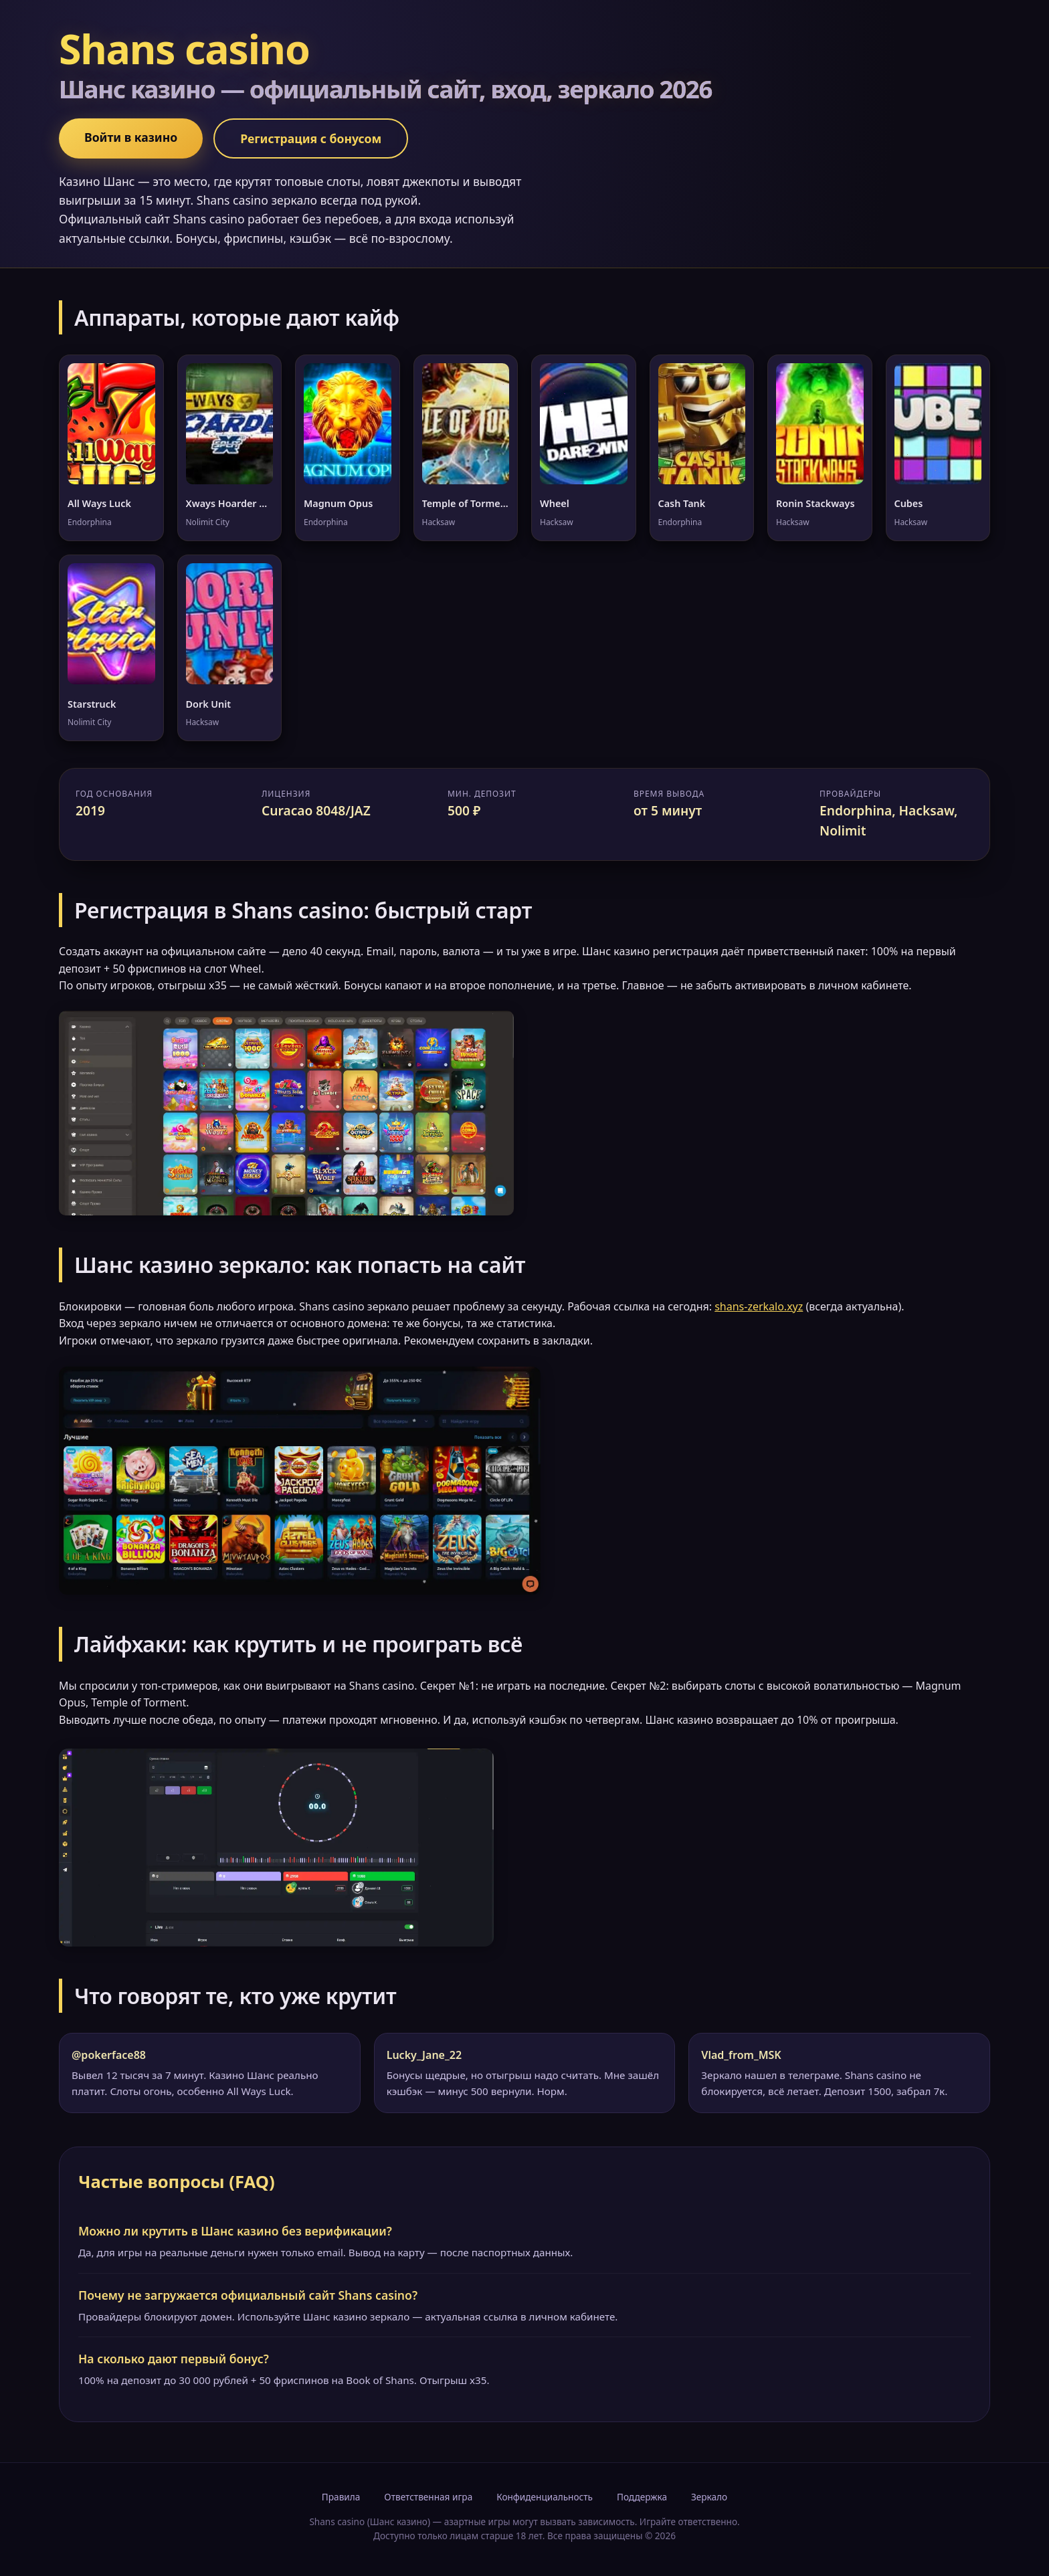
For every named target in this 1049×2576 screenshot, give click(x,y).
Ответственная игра (428, 2496)
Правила (341, 2496)
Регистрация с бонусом (310, 138)
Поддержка (642, 2496)
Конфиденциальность (544, 2496)
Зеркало (709, 2496)
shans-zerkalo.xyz (758, 1306)
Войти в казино (130, 137)
